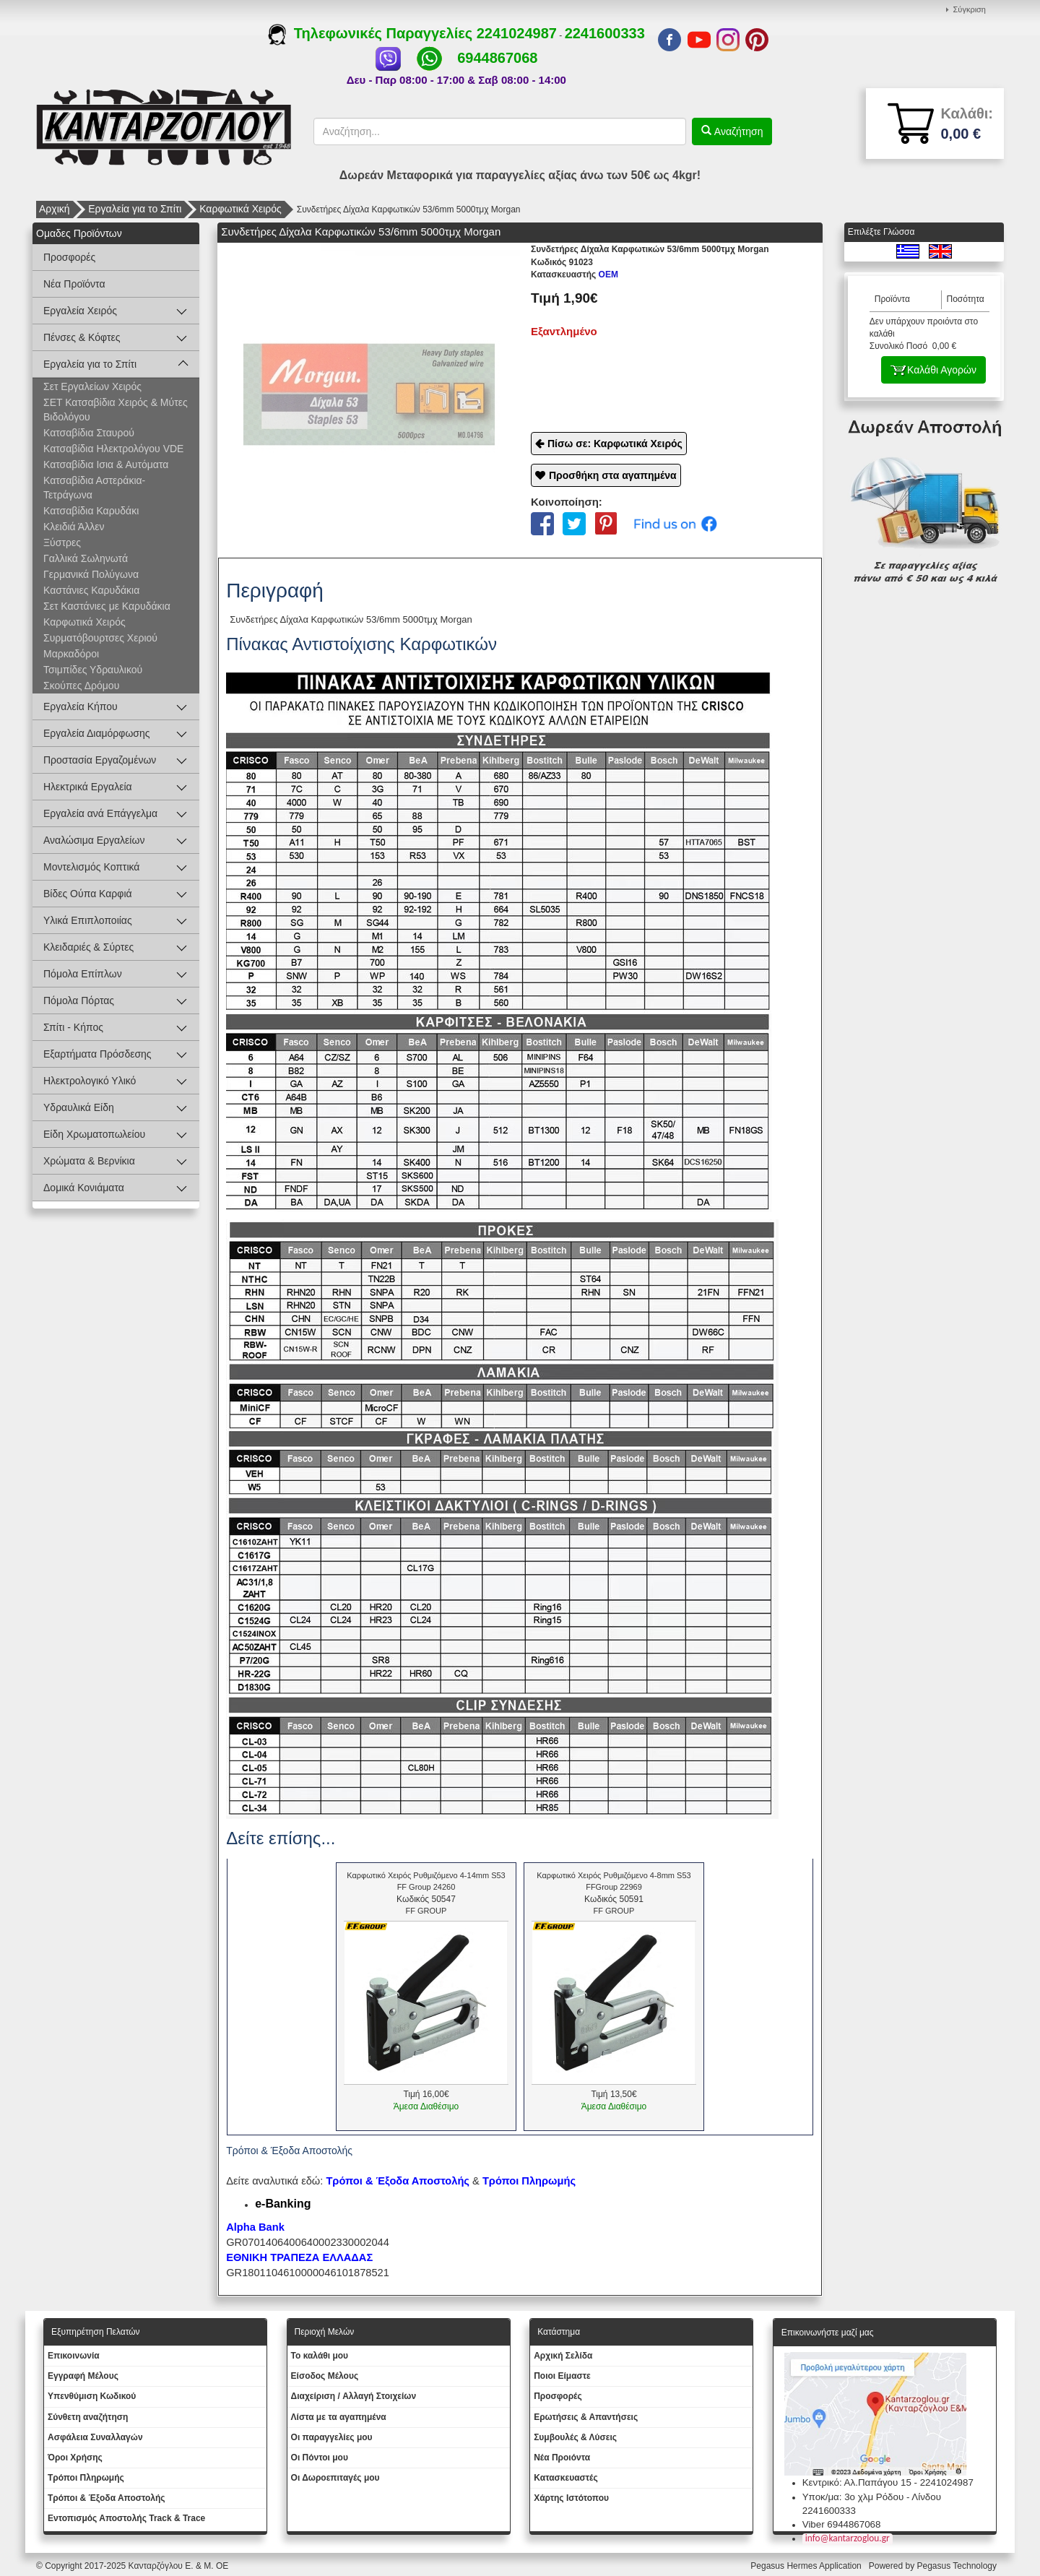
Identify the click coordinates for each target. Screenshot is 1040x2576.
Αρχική (54, 209)
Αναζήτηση (737, 131)
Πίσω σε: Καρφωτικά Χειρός (614, 443)
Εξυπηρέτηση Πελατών (95, 2332)
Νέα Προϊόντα (74, 284)
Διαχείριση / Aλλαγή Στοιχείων (354, 2396)
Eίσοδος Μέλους (325, 2376)
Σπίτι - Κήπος (73, 1027)
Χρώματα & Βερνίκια (89, 1161)
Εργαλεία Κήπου (80, 706)
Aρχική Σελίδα (563, 2356)
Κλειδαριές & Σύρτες (88, 947)
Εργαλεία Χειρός (80, 310)
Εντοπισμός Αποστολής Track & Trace (126, 2518)
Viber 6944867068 (841, 2524)
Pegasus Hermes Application (807, 2566)
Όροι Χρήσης (75, 2457)
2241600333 (605, 33)
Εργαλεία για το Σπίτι (134, 209)
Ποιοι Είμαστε (562, 2376)
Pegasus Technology (957, 2566)
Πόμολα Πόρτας (78, 1000)
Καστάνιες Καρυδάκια (91, 590)
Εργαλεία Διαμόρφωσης (96, 733)
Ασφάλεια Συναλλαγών (95, 2437)
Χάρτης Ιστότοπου (571, 2498)
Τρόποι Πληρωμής (529, 2181)
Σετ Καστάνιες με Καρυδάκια (106, 606)
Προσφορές (69, 257)
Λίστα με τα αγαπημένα (338, 2417)
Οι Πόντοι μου (319, 2457)
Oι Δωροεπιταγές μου (335, 2478)
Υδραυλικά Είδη (78, 1107)
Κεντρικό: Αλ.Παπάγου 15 (856, 2482)
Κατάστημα (558, 2332)
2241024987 (517, 33)
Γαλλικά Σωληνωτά (85, 558)
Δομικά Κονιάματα (83, 1187)
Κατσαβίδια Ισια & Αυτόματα (105, 464)
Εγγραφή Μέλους (83, 2376)
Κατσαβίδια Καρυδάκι (91, 511)
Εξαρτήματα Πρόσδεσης (97, 1054)
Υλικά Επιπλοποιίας (87, 920)
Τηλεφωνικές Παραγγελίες (372, 33)
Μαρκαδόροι (71, 654)
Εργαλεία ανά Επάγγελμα (100, 813)
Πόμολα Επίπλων (82, 974)
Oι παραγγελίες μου (332, 2437)
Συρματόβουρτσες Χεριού (100, 638)
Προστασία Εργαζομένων (99, 760)
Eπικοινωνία (74, 2356)
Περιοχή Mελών (325, 2332)
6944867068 (497, 58)
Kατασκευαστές (566, 2478)
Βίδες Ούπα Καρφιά (87, 893)
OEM (574, 274)
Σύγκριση (969, 9)
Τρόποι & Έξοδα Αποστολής (106, 2498)
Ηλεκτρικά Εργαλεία (87, 786)
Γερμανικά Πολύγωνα (91, 574)
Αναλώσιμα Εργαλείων (93, 840)
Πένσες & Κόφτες (81, 337)
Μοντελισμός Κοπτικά (91, 867)
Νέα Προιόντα (562, 2457)
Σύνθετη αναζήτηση (88, 2417)
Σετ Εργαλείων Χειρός (92, 386)
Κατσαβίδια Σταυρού (88, 432)
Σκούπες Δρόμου (81, 685)
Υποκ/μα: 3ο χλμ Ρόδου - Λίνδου (871, 2496)
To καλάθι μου (320, 2356)
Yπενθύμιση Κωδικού (92, 2396)
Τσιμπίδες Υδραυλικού (92, 669)
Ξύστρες (62, 542)
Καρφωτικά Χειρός (240, 209)
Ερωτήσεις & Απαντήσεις (586, 2417)
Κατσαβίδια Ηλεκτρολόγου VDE (113, 448)
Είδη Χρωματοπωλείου (94, 1134)
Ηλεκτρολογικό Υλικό (89, 1080)
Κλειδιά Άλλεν (73, 526)
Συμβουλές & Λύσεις (575, 2437)
